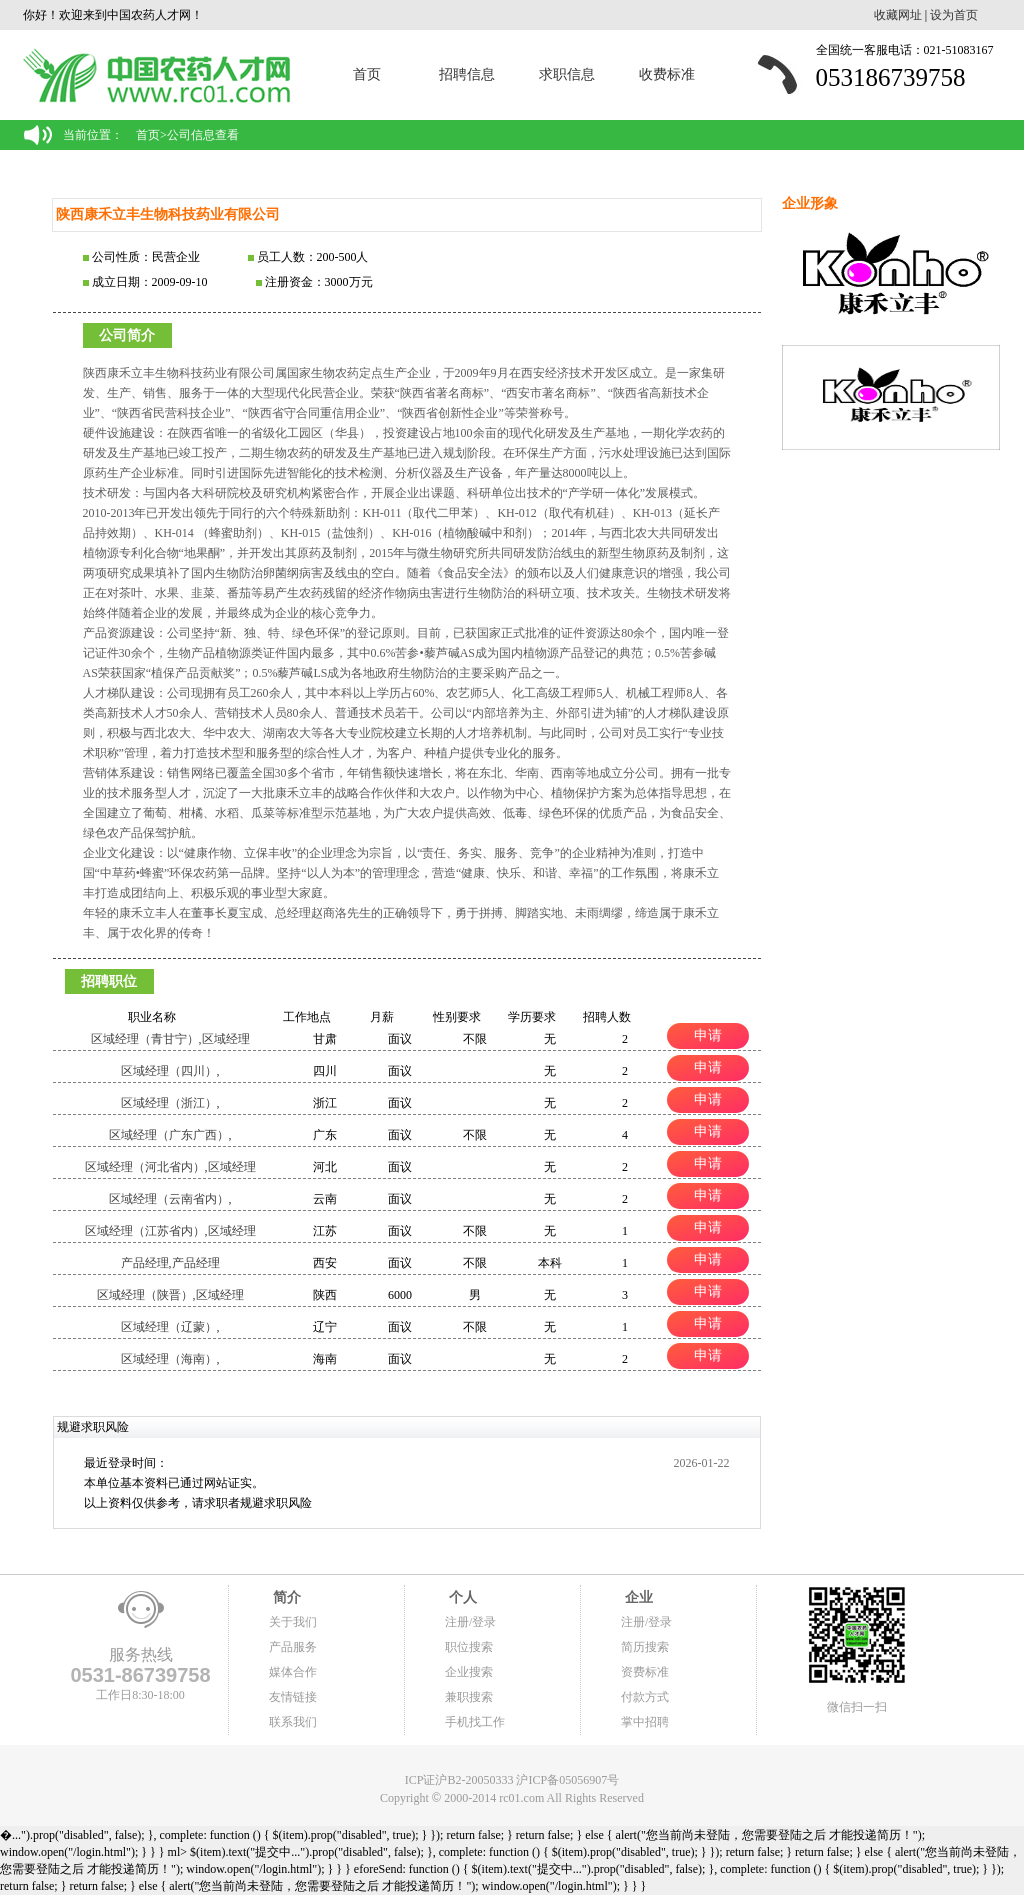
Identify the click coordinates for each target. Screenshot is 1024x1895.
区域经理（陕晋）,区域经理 (170, 1295)
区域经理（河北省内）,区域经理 (170, 1167)
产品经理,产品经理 (170, 1263)
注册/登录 (470, 1622)
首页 (367, 74)
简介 (285, 1597)
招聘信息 (467, 74)
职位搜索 (469, 1647)
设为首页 (954, 15)
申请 (708, 1035)
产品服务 (293, 1647)
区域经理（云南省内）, (170, 1199)
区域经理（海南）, (170, 1359)
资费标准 (645, 1672)
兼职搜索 (469, 1697)
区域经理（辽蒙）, (170, 1327)
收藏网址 (898, 15)
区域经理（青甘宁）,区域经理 (170, 1039)
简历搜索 (645, 1647)
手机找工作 (475, 1722)
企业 (637, 1597)
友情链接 (293, 1697)
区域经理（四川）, (170, 1071)
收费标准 (667, 74)
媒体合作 (293, 1672)
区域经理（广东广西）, (170, 1135)
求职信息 (567, 74)
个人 (461, 1597)
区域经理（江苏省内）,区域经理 (170, 1231)
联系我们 (293, 1722)
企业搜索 (469, 1672)
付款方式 (645, 1697)
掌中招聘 (645, 1722)
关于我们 (293, 1622)
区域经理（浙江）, (170, 1103)
